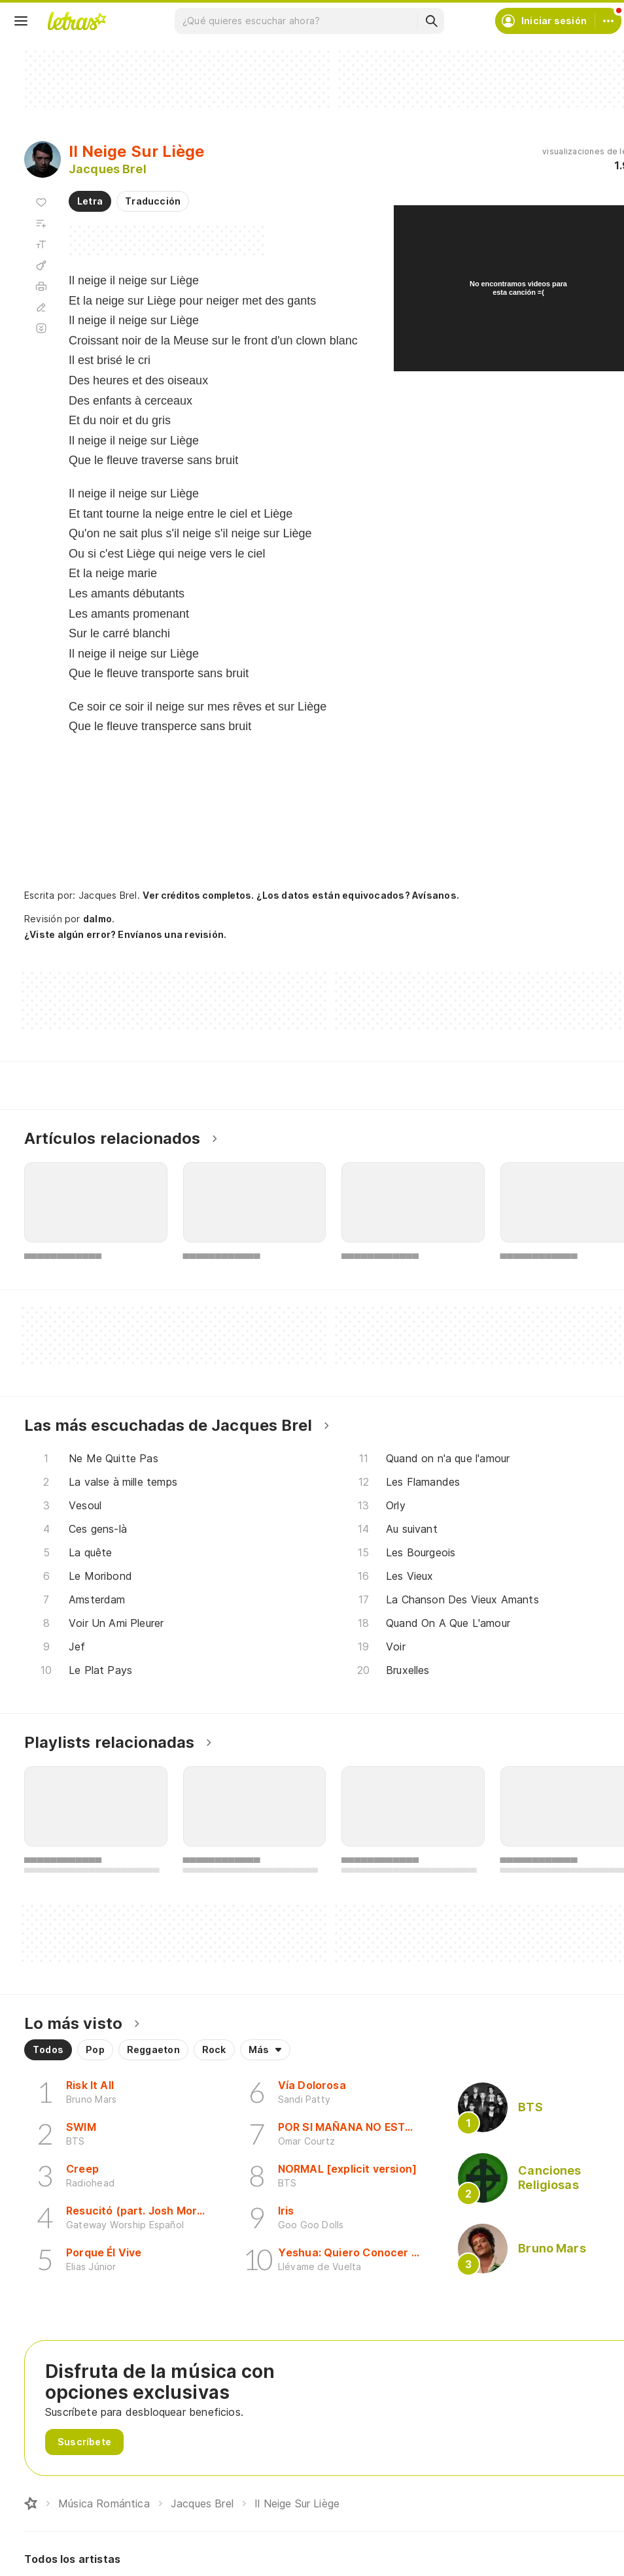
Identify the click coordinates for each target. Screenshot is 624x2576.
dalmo (97, 918)
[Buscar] (431, 21)
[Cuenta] (608, 21)
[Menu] (21, 21)
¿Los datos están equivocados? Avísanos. (357, 895)
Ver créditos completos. (198, 895)
